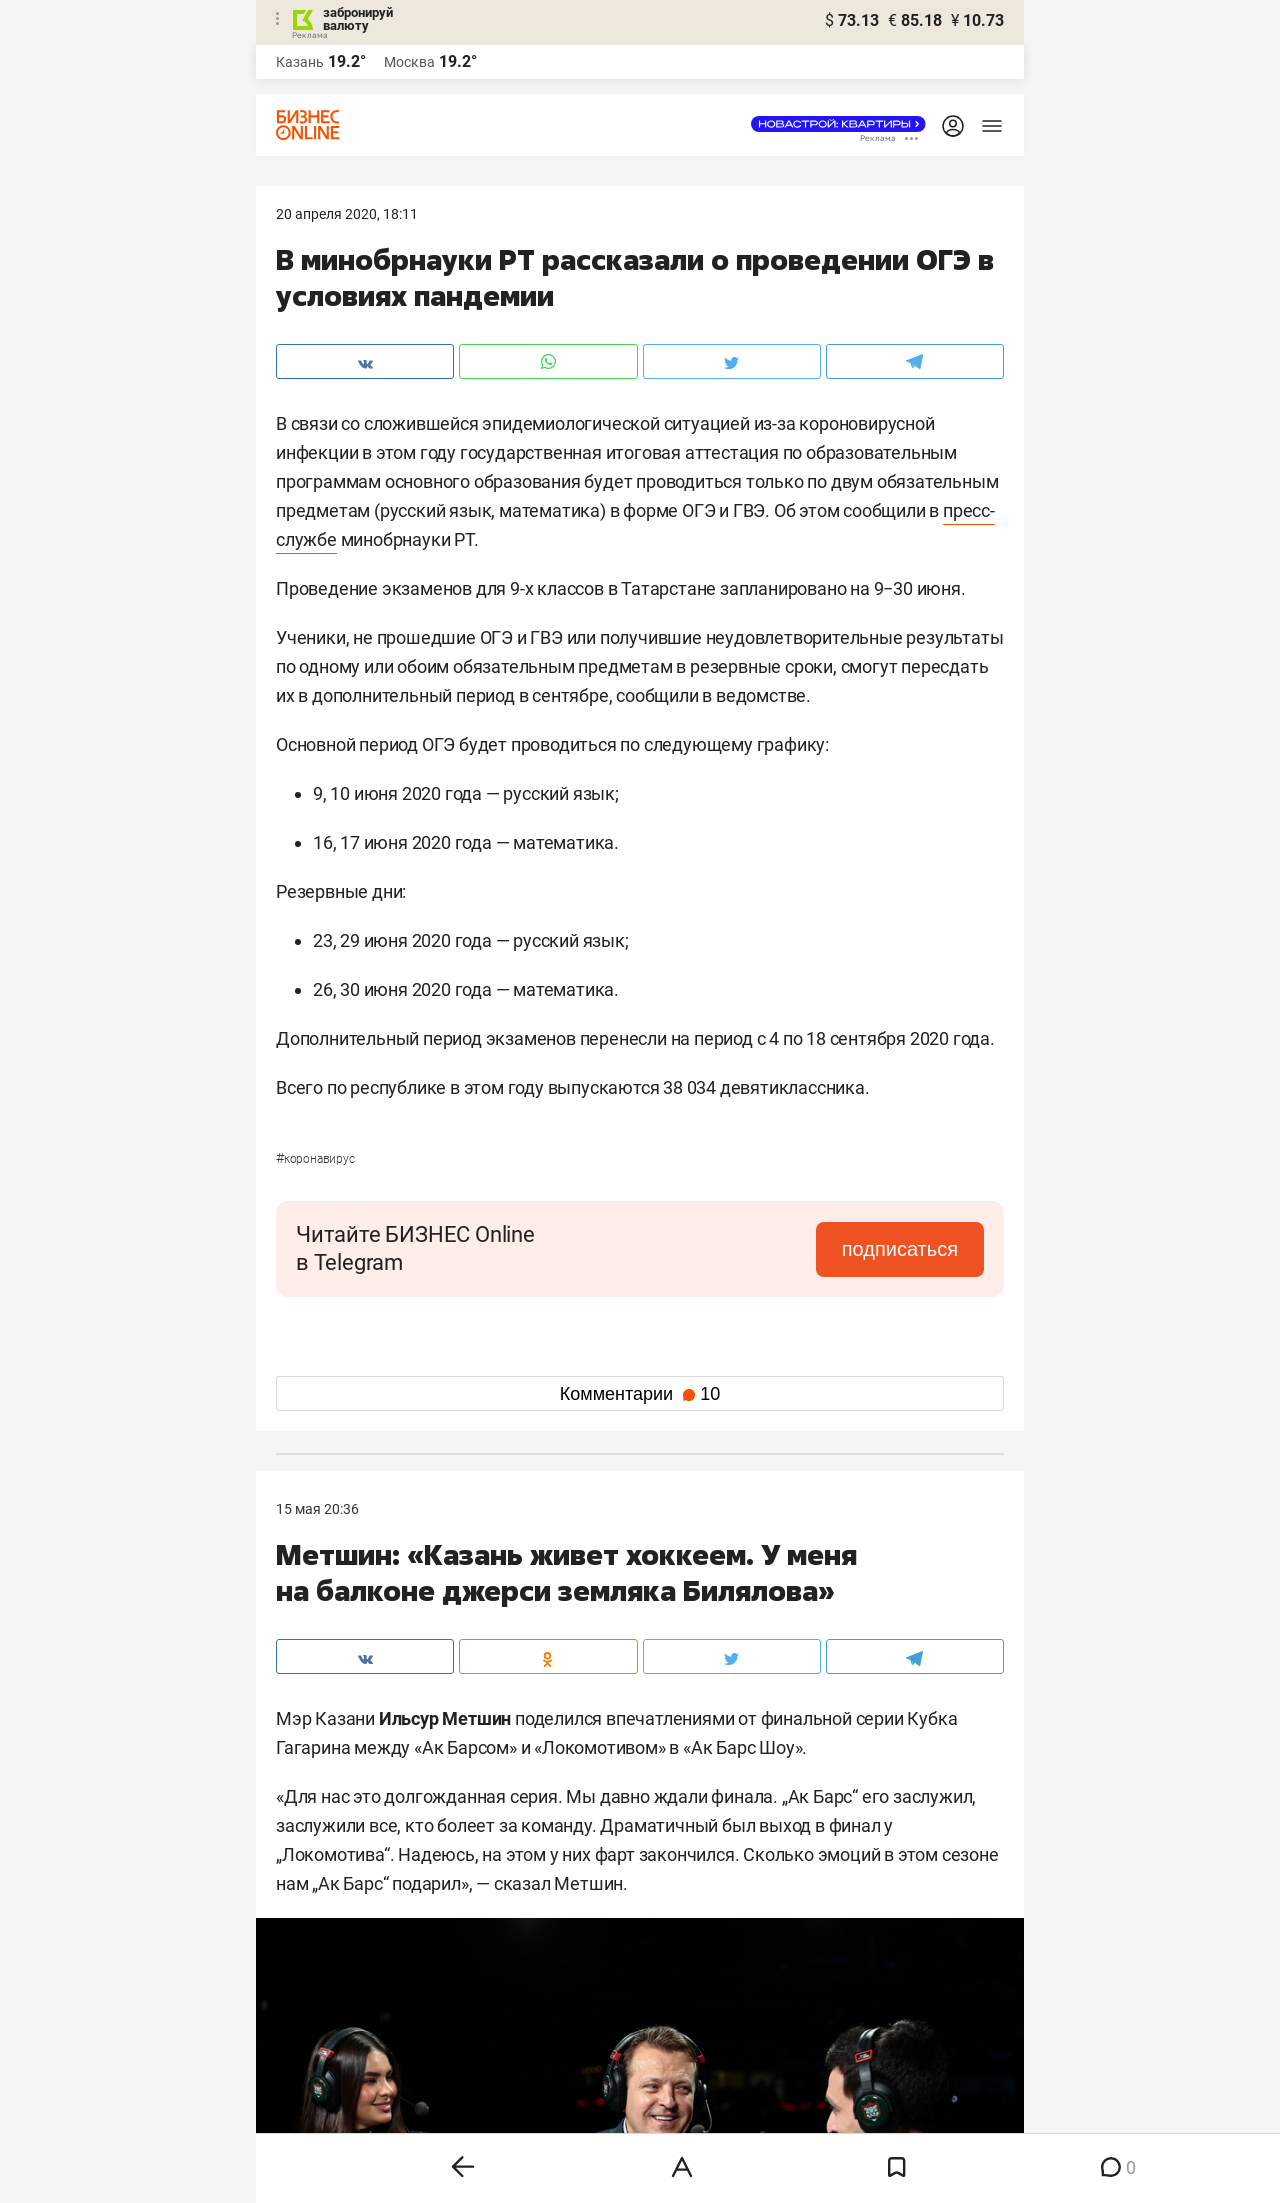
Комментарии (640, 1394)
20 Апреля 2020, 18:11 (347, 214)
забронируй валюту (358, 19)
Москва (409, 62)
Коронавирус (315, 1159)
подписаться (900, 1249)
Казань (300, 62)
